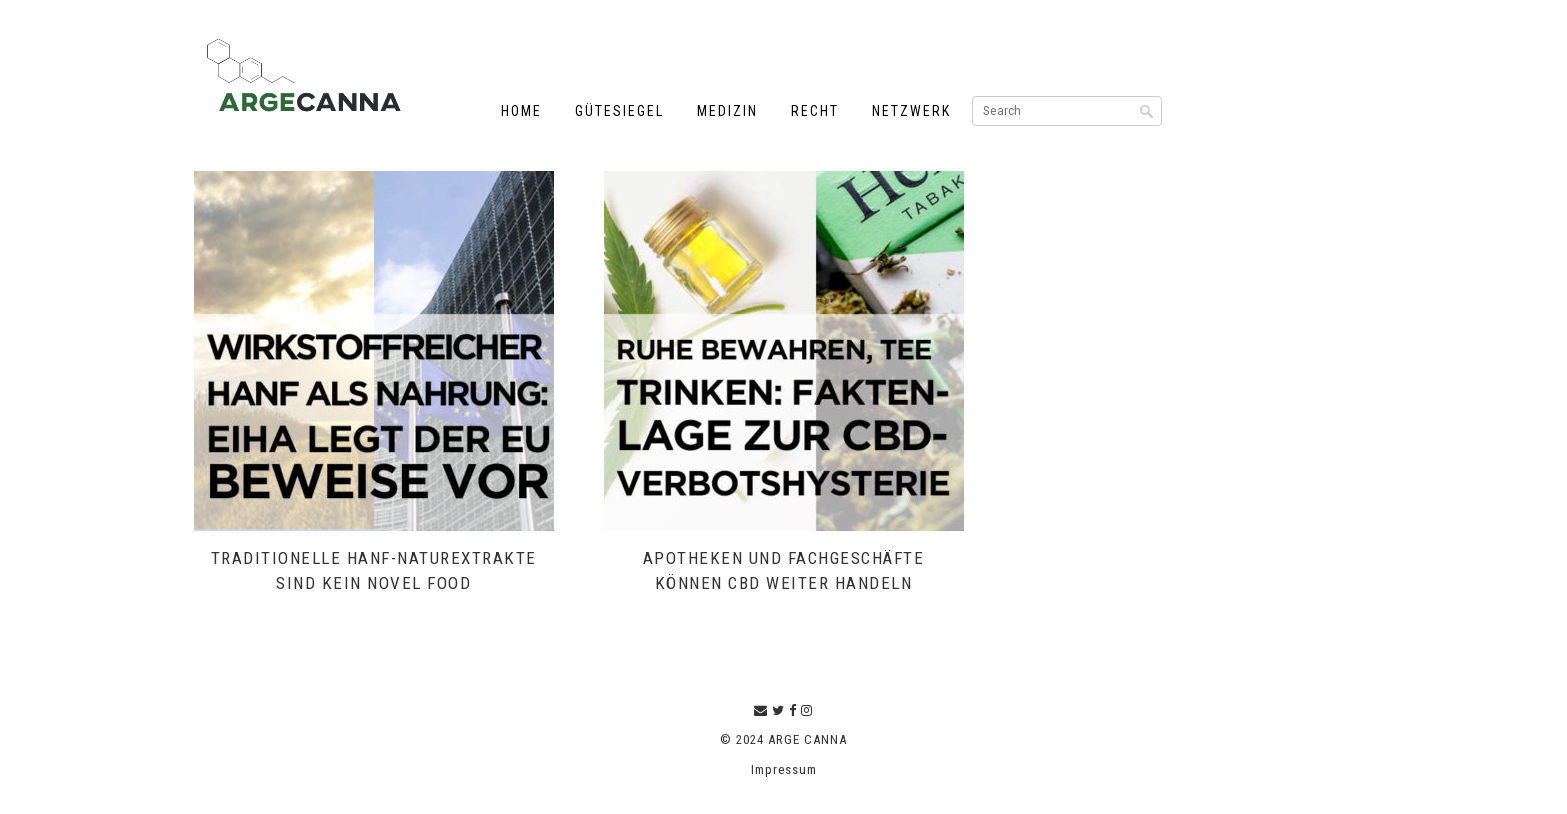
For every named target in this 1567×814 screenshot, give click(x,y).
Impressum (784, 769)
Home (521, 111)
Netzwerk (911, 111)
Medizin (727, 111)
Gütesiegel (619, 111)
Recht (815, 111)
